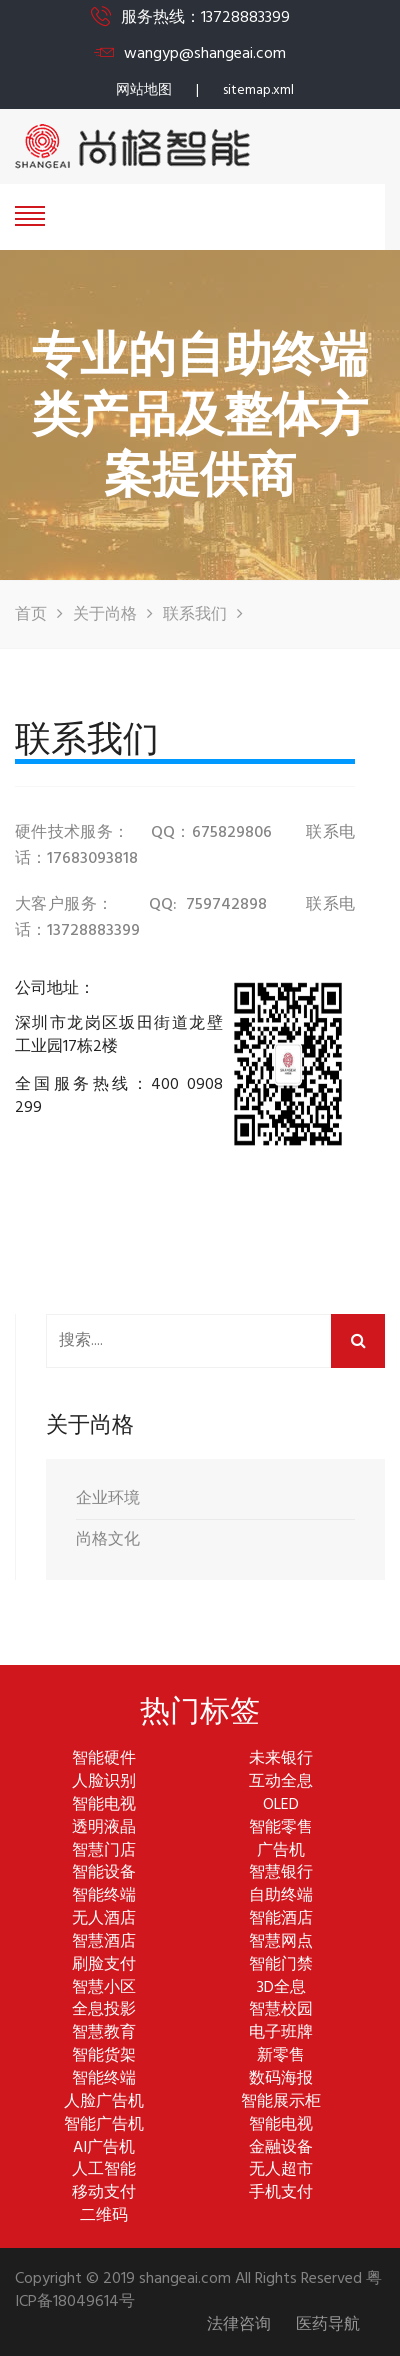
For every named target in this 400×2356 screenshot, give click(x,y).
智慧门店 (104, 1851)
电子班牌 (281, 2033)
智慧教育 (104, 2033)
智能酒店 (281, 1919)
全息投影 (104, 2010)
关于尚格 (105, 615)
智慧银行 (281, 1873)
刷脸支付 (104, 1965)
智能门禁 (281, 1965)
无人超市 (281, 2170)
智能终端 (104, 1896)
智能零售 (281, 1828)
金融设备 (281, 2148)
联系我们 (195, 615)
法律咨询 (239, 2325)
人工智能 (104, 2170)
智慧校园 (281, 2010)
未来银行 (281, 1759)
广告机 (281, 1851)
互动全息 (281, 1782)
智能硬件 (104, 1759)
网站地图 (144, 90)
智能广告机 (104, 2125)
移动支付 (104, 2193)
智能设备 (104, 1873)
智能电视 (104, 1805)
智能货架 (104, 2056)
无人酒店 (104, 1919)
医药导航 (328, 2325)
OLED (281, 1805)
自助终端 (281, 1896)
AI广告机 (104, 2148)
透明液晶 (104, 1828)
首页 (31, 615)
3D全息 (281, 1988)
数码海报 (281, 2079)
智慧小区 (104, 1988)
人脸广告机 (104, 2102)
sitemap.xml (258, 90)
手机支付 (281, 2193)
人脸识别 (104, 1782)
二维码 (104, 2216)
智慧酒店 (104, 1942)
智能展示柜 (281, 2102)
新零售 (281, 2056)
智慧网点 (281, 1942)
